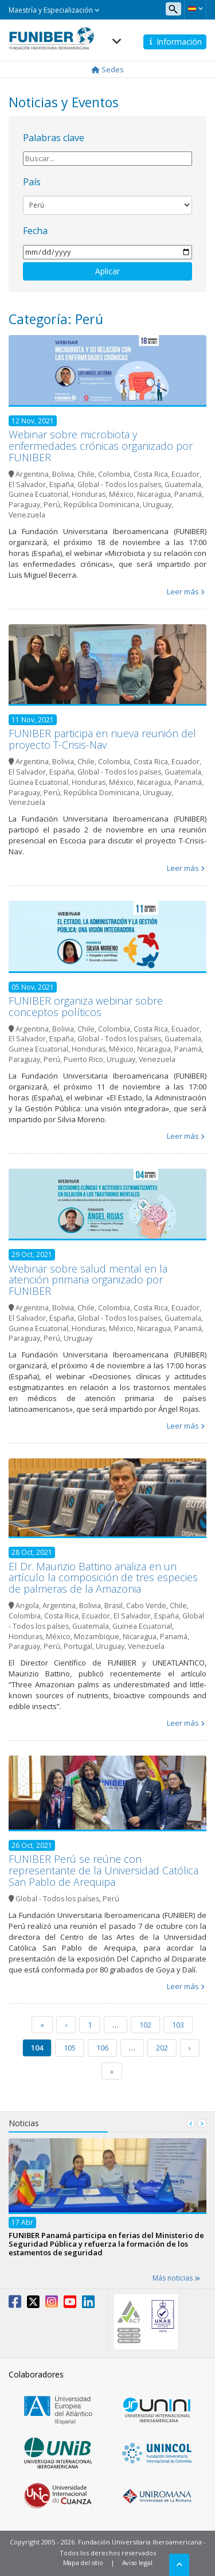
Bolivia (63, 474)
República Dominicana (101, 504)
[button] (195, 8)
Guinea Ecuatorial (38, 494)
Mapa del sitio (83, 2562)
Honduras (88, 494)
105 (70, 2047)
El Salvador (27, 484)
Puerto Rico (83, 1059)
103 (178, 2024)
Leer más (183, 591)
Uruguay (157, 504)
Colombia (114, 474)
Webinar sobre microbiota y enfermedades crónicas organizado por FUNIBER (101, 445)
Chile (86, 474)
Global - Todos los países (119, 484)
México (121, 494)
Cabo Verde (146, 1605)
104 (37, 2047)
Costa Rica (151, 474)
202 (162, 2047)
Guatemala (183, 484)
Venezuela (27, 515)
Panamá (188, 494)
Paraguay (24, 504)
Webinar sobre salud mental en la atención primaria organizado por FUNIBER (88, 1280)
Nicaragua (154, 494)
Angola (27, 1605)
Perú (52, 504)
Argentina (32, 474)
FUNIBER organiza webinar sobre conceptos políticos (86, 1006)
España (61, 484)
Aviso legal (137, 2562)
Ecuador (185, 474)
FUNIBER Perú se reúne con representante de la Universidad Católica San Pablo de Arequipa (103, 1870)
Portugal (78, 1646)
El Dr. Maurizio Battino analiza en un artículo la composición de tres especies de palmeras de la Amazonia (103, 1577)
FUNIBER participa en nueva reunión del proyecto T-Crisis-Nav (102, 739)
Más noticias (176, 2278)
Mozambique (96, 1636)
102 (145, 2024)
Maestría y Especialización (54, 10)
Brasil (113, 1605)
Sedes (108, 69)
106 (102, 2047)
